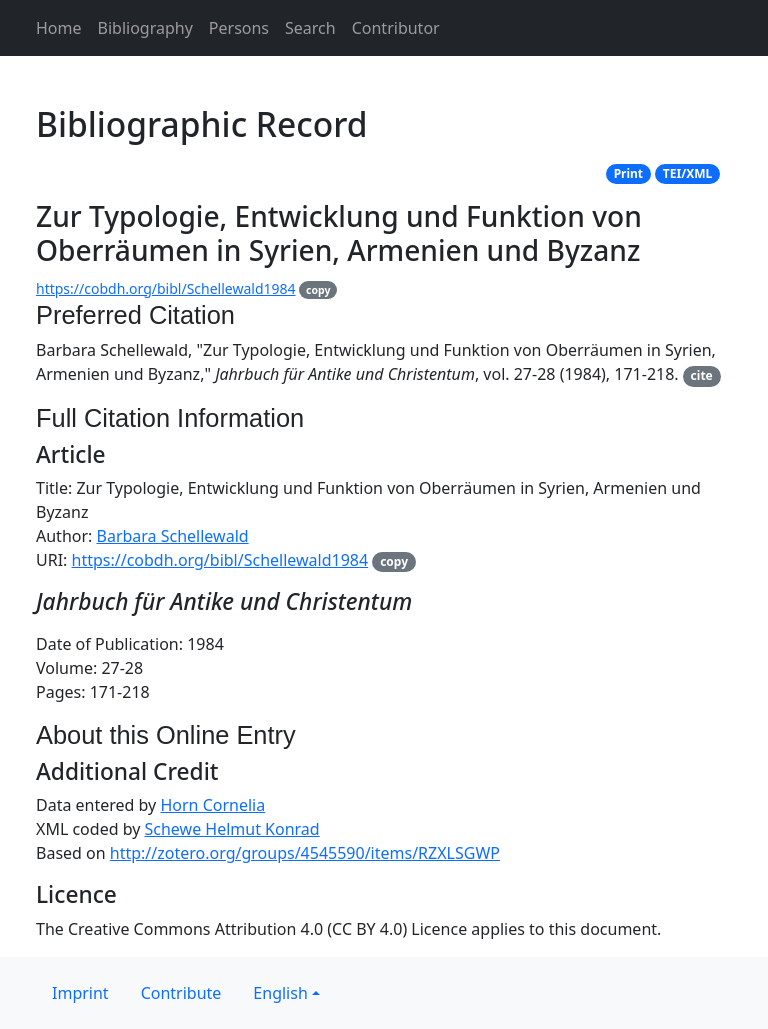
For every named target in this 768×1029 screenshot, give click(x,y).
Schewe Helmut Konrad (232, 829)
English (280, 993)
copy (318, 290)
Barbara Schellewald (173, 536)
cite (702, 375)
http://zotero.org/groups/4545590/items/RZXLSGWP (305, 853)
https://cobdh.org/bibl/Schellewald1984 (166, 288)
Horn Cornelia (212, 805)
